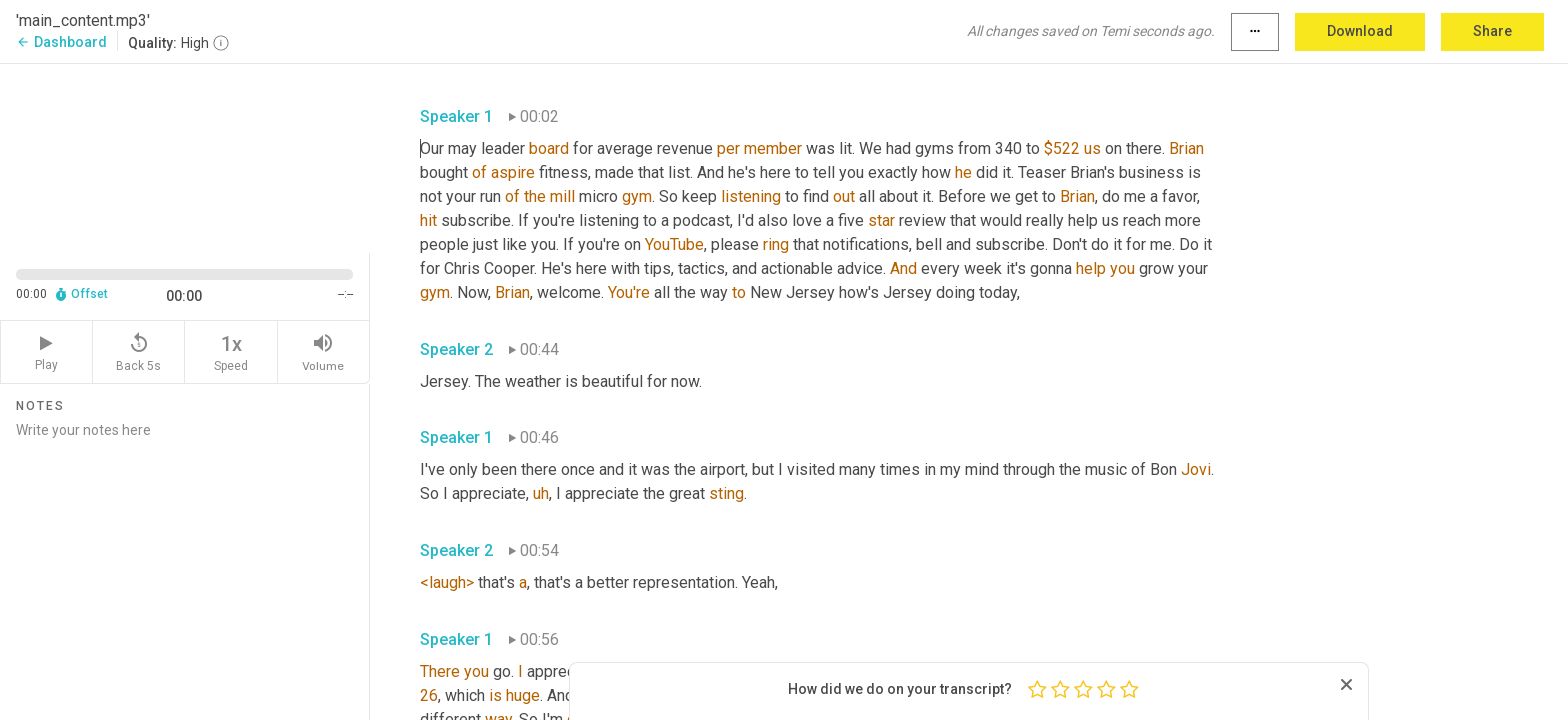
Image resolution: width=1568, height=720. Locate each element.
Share (1492, 31)
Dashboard (61, 42)
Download (1360, 31)
